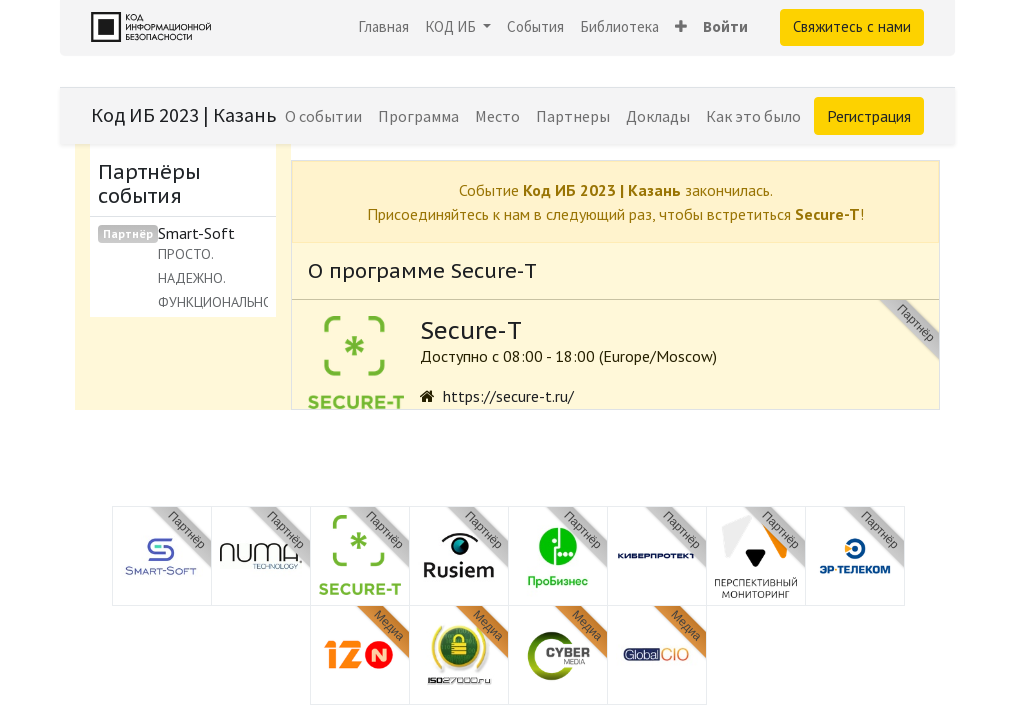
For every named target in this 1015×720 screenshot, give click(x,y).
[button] (681, 27)
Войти (725, 26)
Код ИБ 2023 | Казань (184, 114)
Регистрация (869, 116)
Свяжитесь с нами (852, 26)
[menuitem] (383, 27)
